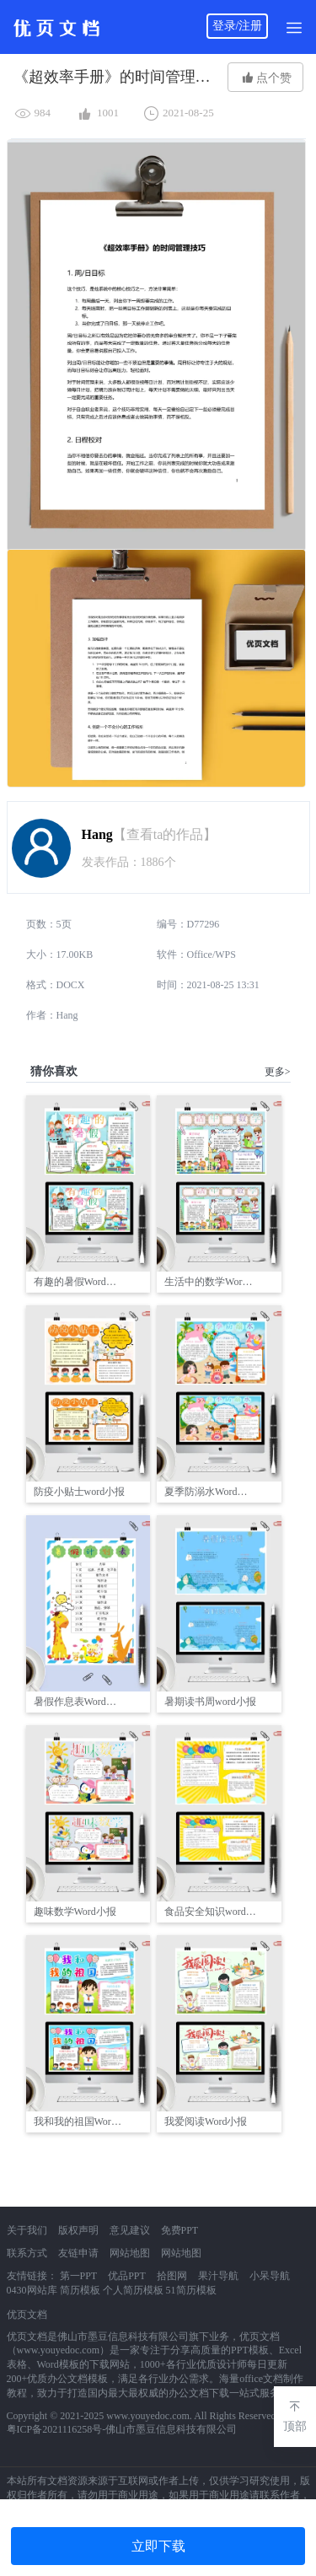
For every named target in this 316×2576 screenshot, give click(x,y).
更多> (278, 1072)
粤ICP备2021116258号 (55, 2429)
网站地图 (130, 2253)
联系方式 (27, 2253)
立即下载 (158, 2546)
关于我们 (27, 2230)
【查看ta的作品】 (165, 834)
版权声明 (78, 2230)
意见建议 (130, 2230)
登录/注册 (237, 25)
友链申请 (78, 2253)
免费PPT (180, 2230)
